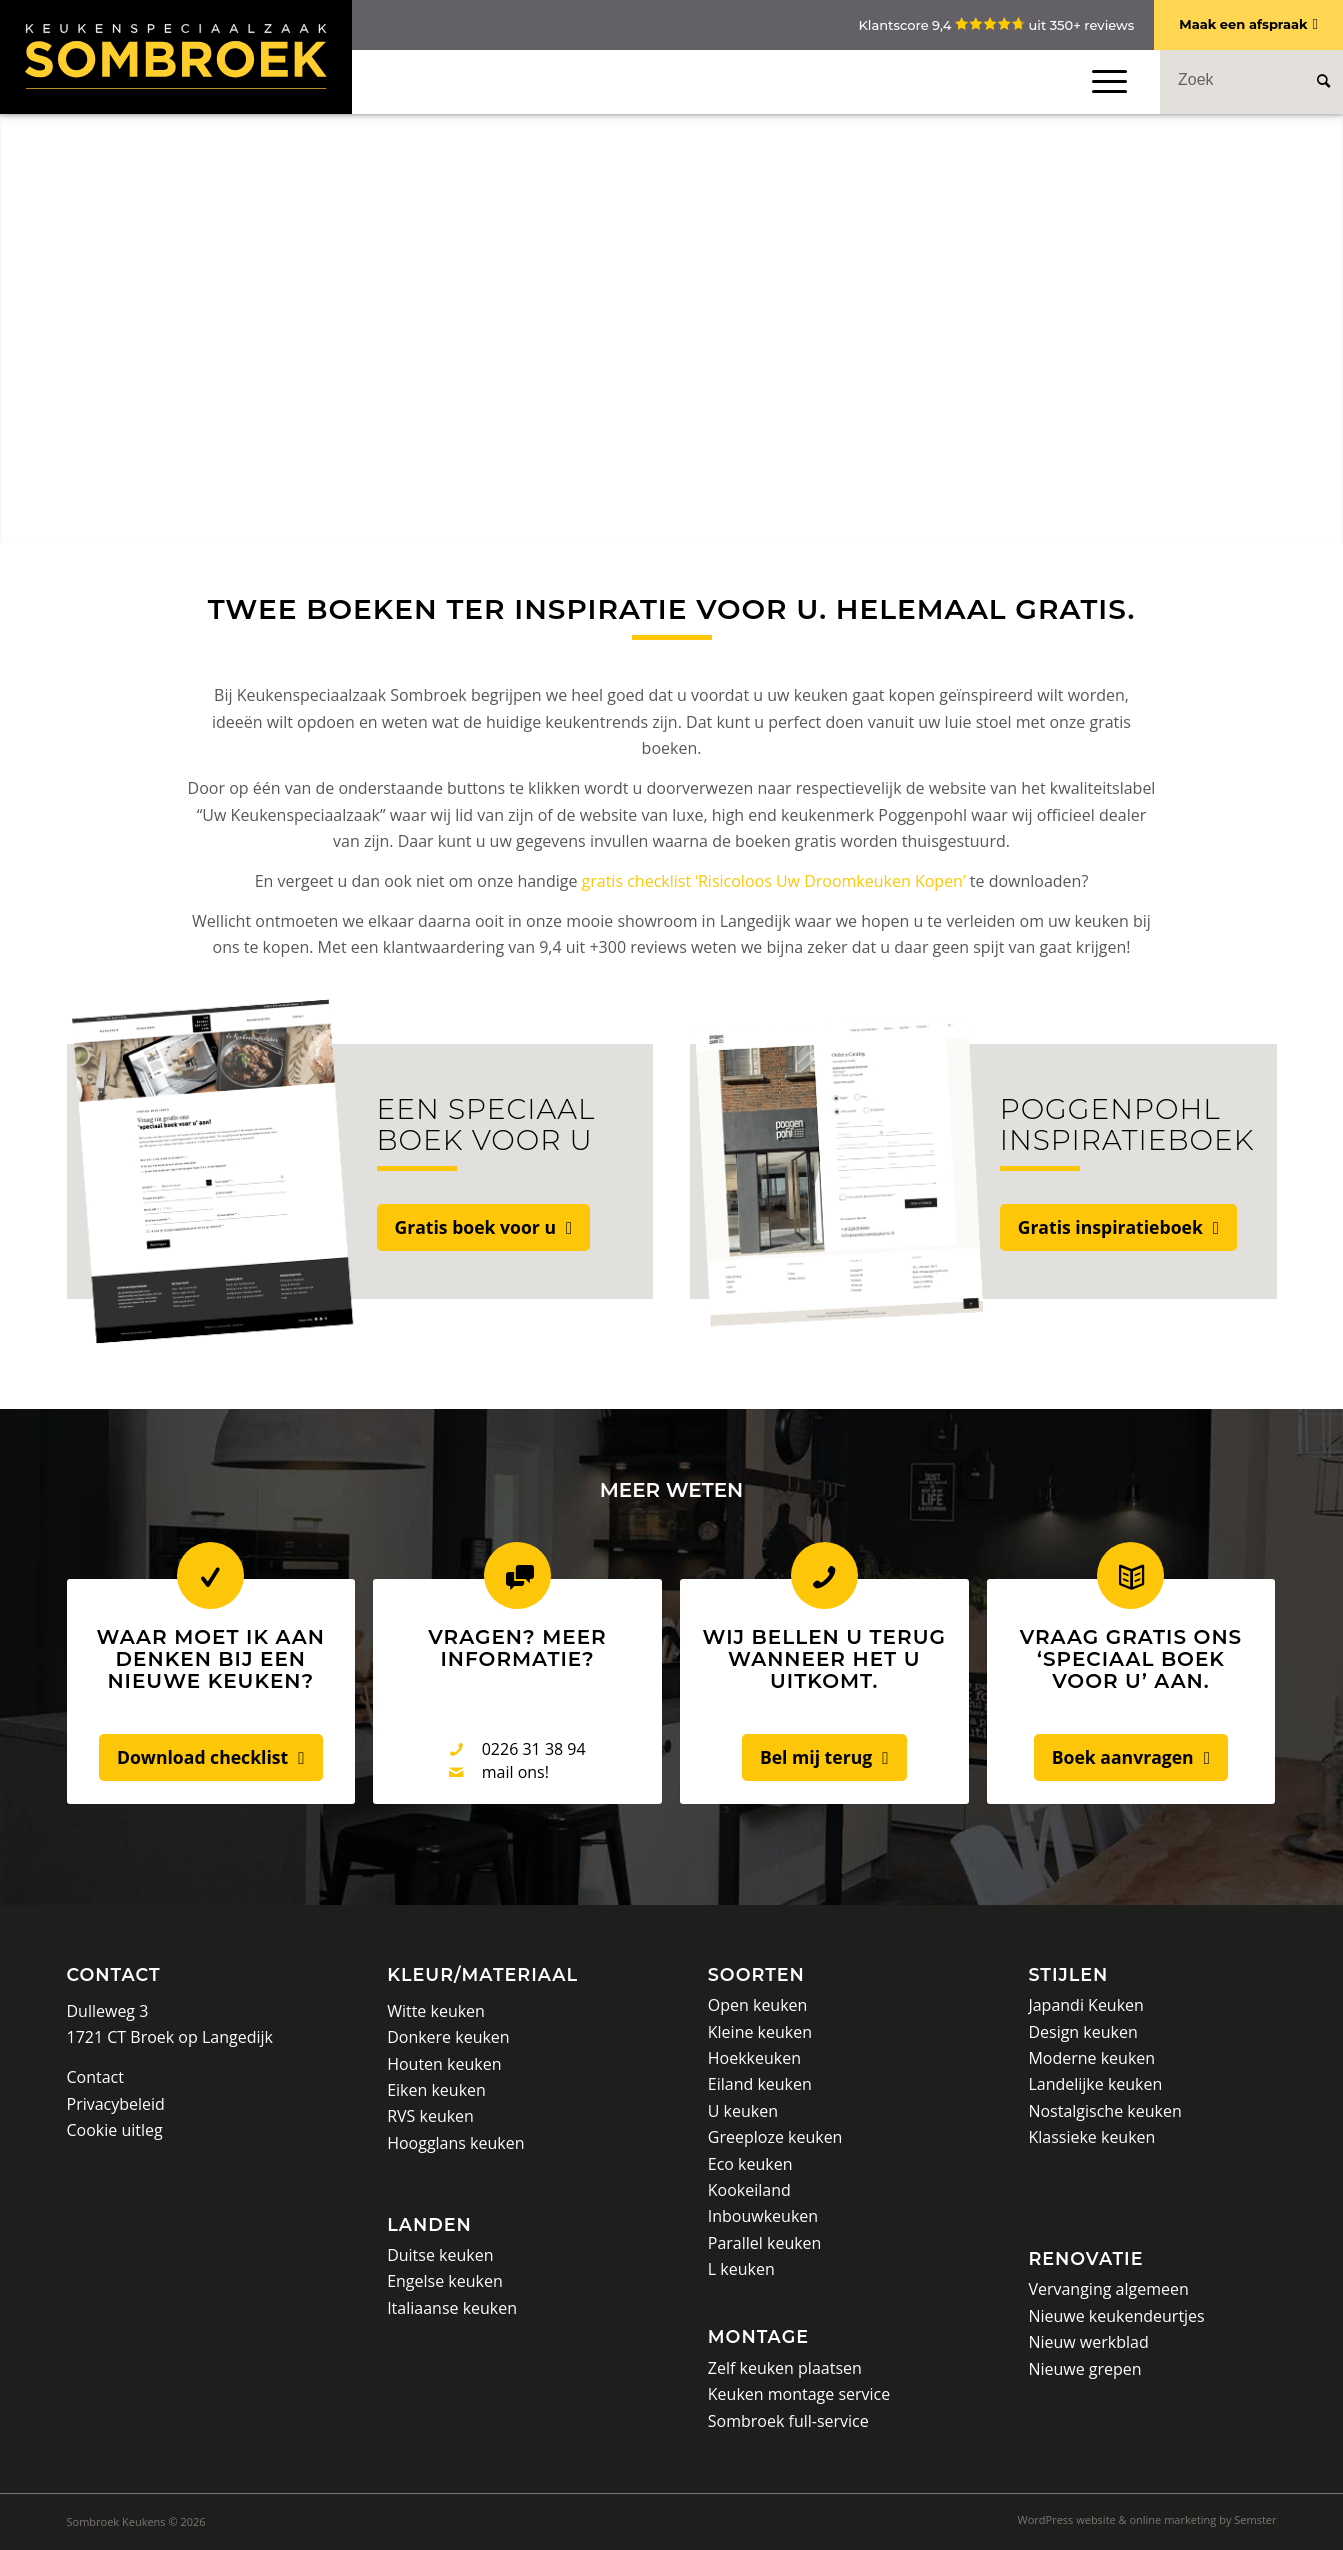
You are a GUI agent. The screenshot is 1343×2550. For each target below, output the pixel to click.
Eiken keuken (436, 2090)
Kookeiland (749, 2190)
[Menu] (1105, 81)
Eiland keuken (760, 2084)
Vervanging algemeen (1108, 2289)
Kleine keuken (760, 2032)
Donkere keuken (448, 2037)
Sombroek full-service (788, 2421)
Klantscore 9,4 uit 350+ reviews (996, 25)
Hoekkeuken (754, 2058)
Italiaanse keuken (452, 2308)
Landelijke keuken (1095, 2084)
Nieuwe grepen (1084, 2369)
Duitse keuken (440, 2255)
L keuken (741, 2269)
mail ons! (515, 1772)
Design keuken (1082, 2032)
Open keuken (758, 2005)
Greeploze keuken (775, 2137)
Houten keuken (444, 2064)
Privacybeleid (116, 2104)
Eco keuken (750, 2164)
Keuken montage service (799, 2394)
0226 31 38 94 (534, 1749)
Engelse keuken (445, 2281)
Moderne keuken (1091, 2058)
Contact (114, 1974)
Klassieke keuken (1091, 2137)
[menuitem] (1142, 2520)
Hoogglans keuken (455, 2143)
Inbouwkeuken (763, 2216)
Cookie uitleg (115, 2130)
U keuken (743, 2111)
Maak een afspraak (1243, 24)
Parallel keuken (765, 2243)
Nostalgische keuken (1104, 2111)
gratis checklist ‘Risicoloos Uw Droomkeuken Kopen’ (774, 881)
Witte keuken (436, 2011)
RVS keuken (430, 2116)
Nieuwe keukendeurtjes (1116, 2316)
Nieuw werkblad (1088, 2342)
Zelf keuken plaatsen (785, 2368)
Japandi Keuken (1085, 2005)
